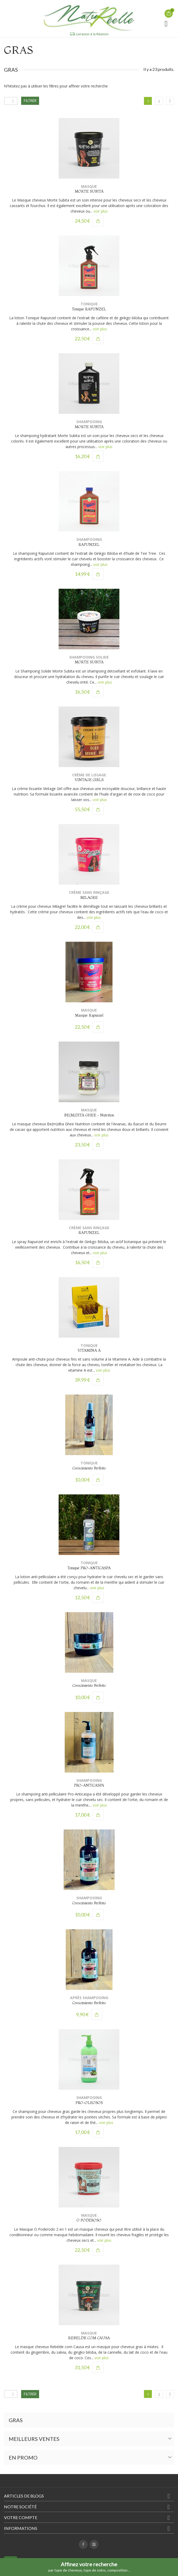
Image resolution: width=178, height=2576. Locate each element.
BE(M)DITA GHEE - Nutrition (89, 1115)
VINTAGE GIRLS (89, 779)
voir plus (100, 211)
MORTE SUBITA (89, 191)
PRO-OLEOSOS (89, 2102)
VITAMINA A (89, 1350)
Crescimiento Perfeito (89, 1468)
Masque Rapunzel (89, 1015)
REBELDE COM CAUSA (89, 2337)
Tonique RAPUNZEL (89, 309)
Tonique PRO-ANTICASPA (89, 1568)
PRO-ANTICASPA (89, 1785)
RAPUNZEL (89, 544)
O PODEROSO (89, 2220)
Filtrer (30, 101)
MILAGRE (89, 897)
